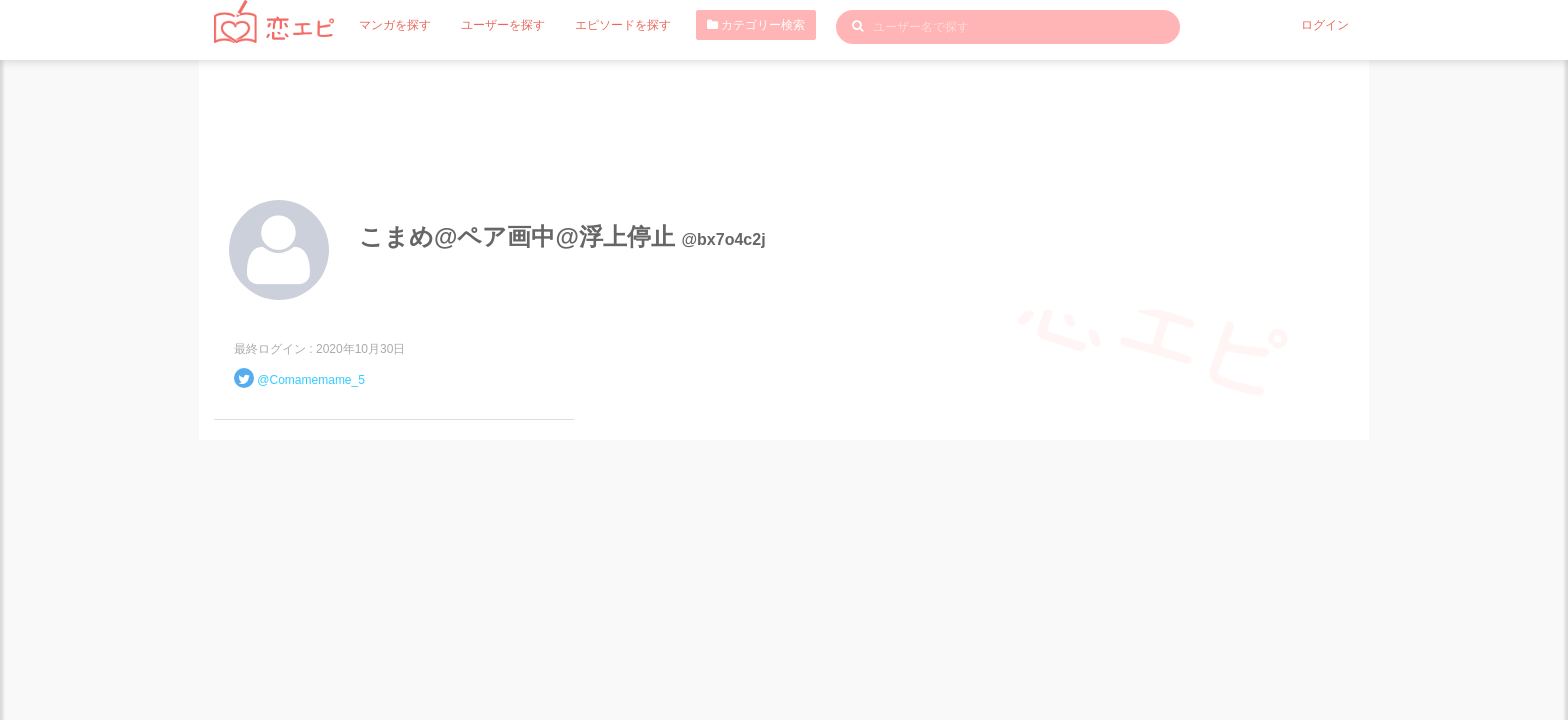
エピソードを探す (623, 25)
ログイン (1325, 25)
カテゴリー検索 (756, 25)
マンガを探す (395, 25)
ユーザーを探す (503, 25)
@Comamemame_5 (311, 380)
